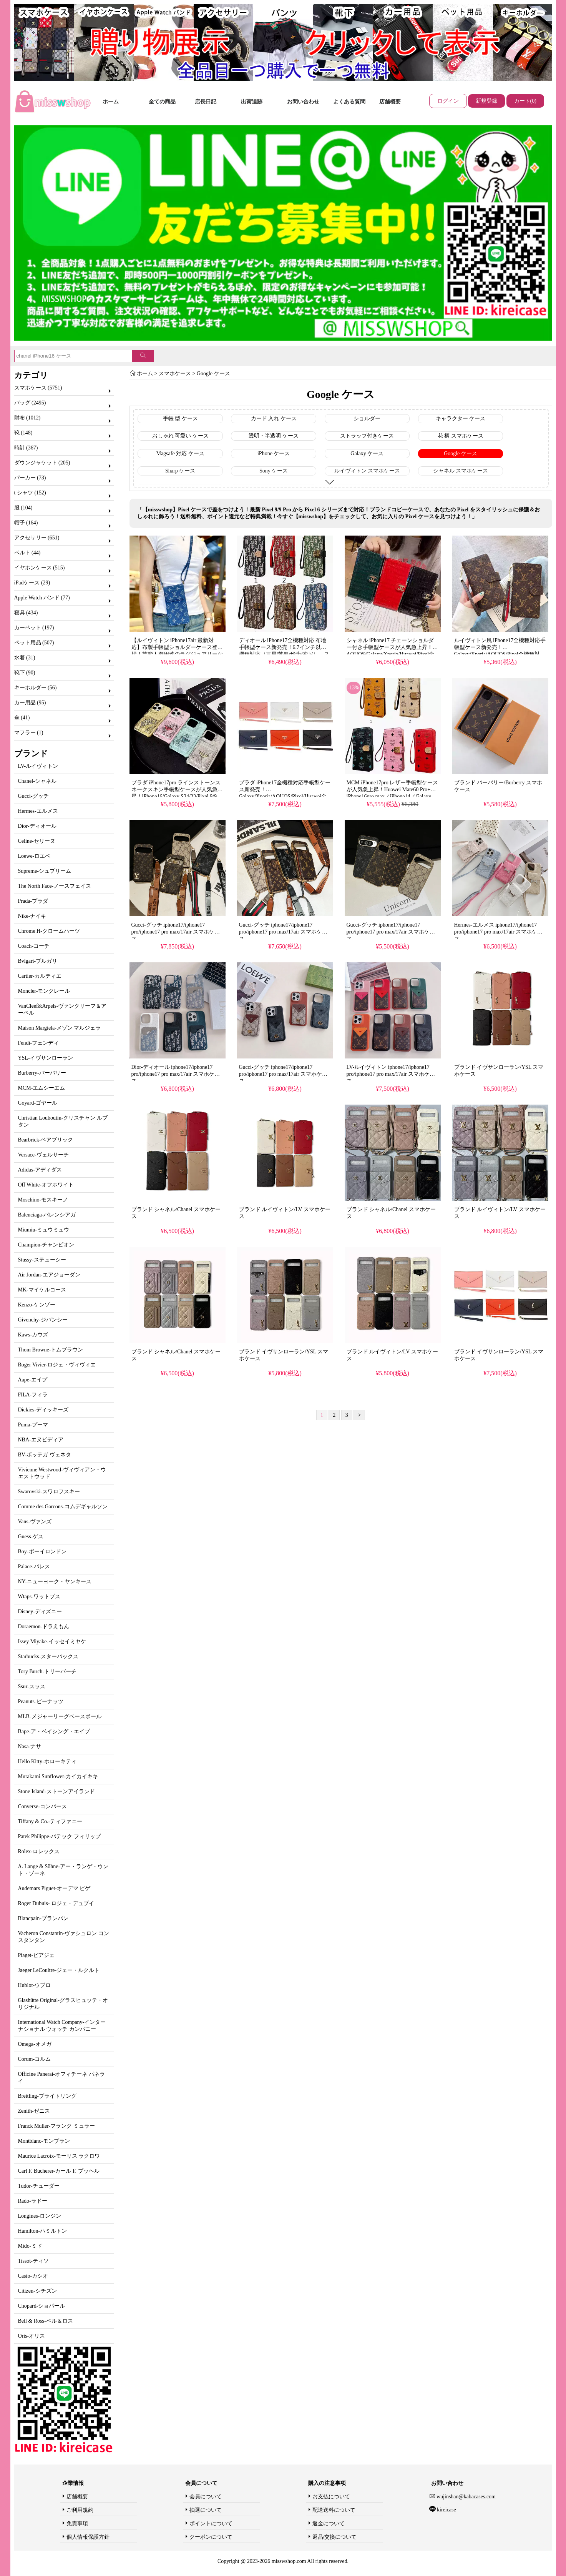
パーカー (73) (30, 478)
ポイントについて (210, 2523)
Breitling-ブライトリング (47, 2096)
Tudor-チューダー (39, 2186)
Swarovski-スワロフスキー (49, 1491)
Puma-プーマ (33, 1425)
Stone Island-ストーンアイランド (56, 1791)
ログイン (448, 101)
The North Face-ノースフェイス (54, 886)
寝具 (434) (26, 613)
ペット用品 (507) (34, 643)
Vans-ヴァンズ (35, 1521)
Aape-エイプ (32, 1380)
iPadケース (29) (32, 583)
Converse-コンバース (42, 1806)
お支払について (331, 2496)
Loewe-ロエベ (34, 856)
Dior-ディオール (37, 826)
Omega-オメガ (34, 2044)
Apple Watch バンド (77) (42, 598)
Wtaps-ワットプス (39, 1596)
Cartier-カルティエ (39, 976)
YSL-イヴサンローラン (45, 1058)
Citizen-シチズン (37, 2291)
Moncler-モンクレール (44, 991)
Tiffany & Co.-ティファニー (50, 1821)
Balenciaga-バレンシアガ (47, 1215)
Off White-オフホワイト (46, 1185)
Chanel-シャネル (37, 781)
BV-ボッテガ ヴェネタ (44, 1455)
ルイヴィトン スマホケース (367, 471)
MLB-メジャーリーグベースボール (59, 1716)
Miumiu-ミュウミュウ (44, 1230)
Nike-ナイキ (32, 916)
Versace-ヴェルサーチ (43, 1155)
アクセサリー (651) (37, 538)
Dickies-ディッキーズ (43, 1410)
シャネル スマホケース (460, 471)
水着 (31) (24, 658)
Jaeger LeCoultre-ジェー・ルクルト (59, 1970)
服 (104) (23, 508)
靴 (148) (23, 433)
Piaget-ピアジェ (36, 1955)
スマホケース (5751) (38, 388)
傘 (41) (22, 718)
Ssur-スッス (31, 1686)
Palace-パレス (34, 1566)
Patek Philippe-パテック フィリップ (59, 1836)
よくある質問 (349, 102)
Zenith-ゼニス (34, 2111)
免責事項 (77, 2523)
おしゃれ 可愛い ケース (180, 436)
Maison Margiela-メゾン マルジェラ (59, 1028)
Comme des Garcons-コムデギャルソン (63, 1506)
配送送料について (333, 2510)
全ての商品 (162, 102)
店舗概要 (390, 102)
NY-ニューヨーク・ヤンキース (54, 1581)
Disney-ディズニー (40, 1611)
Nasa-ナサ (29, 1746)
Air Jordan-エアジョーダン (49, 1275)
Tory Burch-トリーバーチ (47, 1671)
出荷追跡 (251, 102)
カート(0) (525, 101)
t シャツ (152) (30, 493)
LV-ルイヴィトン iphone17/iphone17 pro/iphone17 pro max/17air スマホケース (391, 1074)
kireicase (446, 2510)
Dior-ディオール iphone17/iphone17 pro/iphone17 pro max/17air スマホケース (175, 1074)
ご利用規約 (79, 2510)
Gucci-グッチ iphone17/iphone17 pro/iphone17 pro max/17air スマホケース (175, 932)
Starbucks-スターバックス (48, 1656)
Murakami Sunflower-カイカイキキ (58, 1776)
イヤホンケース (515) (39, 568)
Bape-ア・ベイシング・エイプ (54, 1731)
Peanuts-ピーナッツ (40, 1701)
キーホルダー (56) (35, 688)
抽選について (205, 2510)
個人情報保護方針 (88, 2537)
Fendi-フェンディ (38, 1043)
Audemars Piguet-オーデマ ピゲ (54, 1888)
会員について (205, 2496)
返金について (328, 2523)
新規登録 (486, 101)
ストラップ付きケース (367, 436)
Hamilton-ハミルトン (42, 2231)
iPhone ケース (273, 453)
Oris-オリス (31, 2336)
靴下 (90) (24, 673)
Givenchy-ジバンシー (43, 1320)
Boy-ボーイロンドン (42, 1551)
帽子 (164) (26, 523)
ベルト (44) (27, 553)
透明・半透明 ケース (274, 436)
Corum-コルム (34, 2059)
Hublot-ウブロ (34, 1985)
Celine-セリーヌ (36, 841)
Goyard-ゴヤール (38, 1103)
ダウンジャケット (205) (42, 463)
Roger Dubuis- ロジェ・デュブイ (56, 1903)
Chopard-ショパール (41, 2306)
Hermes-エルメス (38, 811)
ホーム (111, 102)
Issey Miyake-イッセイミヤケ (52, 1641)
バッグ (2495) (30, 403)
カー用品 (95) (30, 703)
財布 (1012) (27, 418)
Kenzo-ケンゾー (36, 1305)
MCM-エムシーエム (41, 1088)
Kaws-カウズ (33, 1335)
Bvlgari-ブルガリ (38, 961)
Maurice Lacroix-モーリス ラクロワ (59, 2156)
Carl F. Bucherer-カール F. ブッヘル (59, 2171)
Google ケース (213, 373)
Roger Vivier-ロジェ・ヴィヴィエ (57, 1365)
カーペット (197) (34, 628)
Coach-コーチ (34, 946)
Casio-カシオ (33, 2276)
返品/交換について (334, 2537)
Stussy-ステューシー (42, 1260)
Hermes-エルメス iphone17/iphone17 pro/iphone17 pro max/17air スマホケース (498, 932)
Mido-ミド (30, 2246)
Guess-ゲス (31, 1536)
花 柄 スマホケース (460, 436)
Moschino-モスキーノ (43, 1200)
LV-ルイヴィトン (38, 766)
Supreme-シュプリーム (44, 871)
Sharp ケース (180, 471)
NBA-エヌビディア (40, 1440)
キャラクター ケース (461, 418)
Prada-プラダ (33, 901)
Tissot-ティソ (33, 2261)
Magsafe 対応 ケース (180, 453)
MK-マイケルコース (42, 1290)
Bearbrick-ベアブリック (45, 1140)
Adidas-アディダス (40, 1170)
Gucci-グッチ (33, 796)
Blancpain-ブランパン (43, 1918)
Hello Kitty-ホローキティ (47, 1761)
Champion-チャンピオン (46, 1245)
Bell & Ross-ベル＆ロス (45, 2321)
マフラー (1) (28, 733)
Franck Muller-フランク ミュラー (56, 2126)
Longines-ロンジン (39, 2216)
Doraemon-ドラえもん (44, 1626)
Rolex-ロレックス (39, 1851)
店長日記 (205, 102)
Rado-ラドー (32, 2201)
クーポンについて (210, 2537)
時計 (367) (26, 448)
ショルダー (367, 418)
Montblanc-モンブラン (44, 2141)
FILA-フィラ (33, 1395)
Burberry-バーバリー (42, 1073)
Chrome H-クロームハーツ (49, 931)
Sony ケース (273, 471)
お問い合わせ (303, 102)
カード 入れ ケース (274, 418)
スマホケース (175, 373)
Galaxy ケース (366, 453)
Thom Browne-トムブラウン (50, 1350)
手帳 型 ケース (180, 418)
